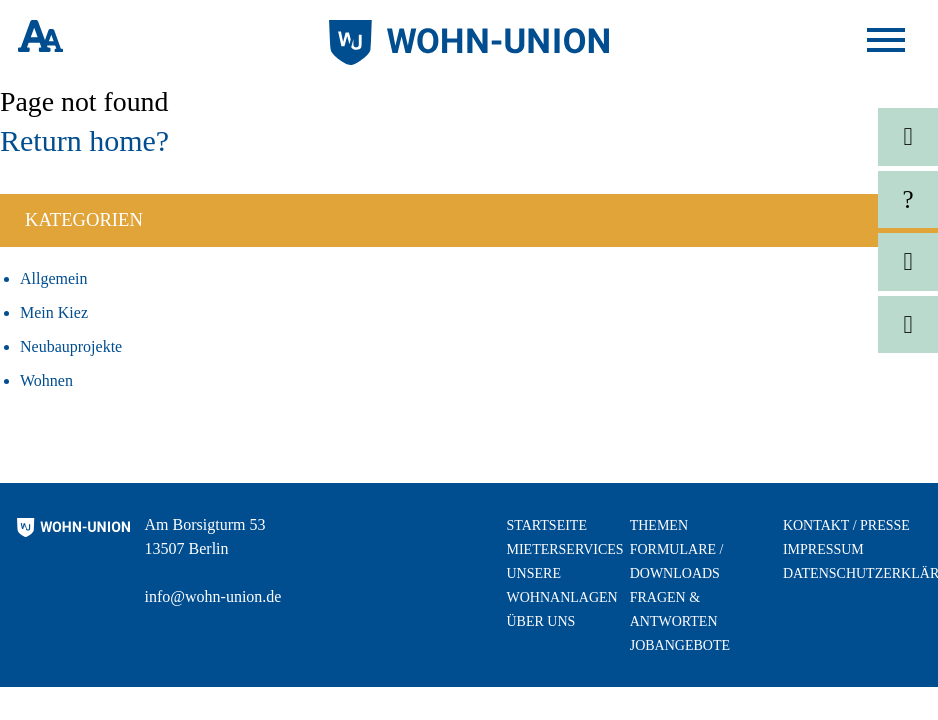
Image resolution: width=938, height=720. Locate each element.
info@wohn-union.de (213, 596)
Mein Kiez (54, 312)
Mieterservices (564, 549)
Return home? (84, 140)
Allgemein (54, 278)
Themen (659, 525)
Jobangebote (680, 645)
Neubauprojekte (71, 346)
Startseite (546, 525)
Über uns (540, 621)
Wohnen (46, 380)
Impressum (823, 549)
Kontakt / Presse (846, 525)
